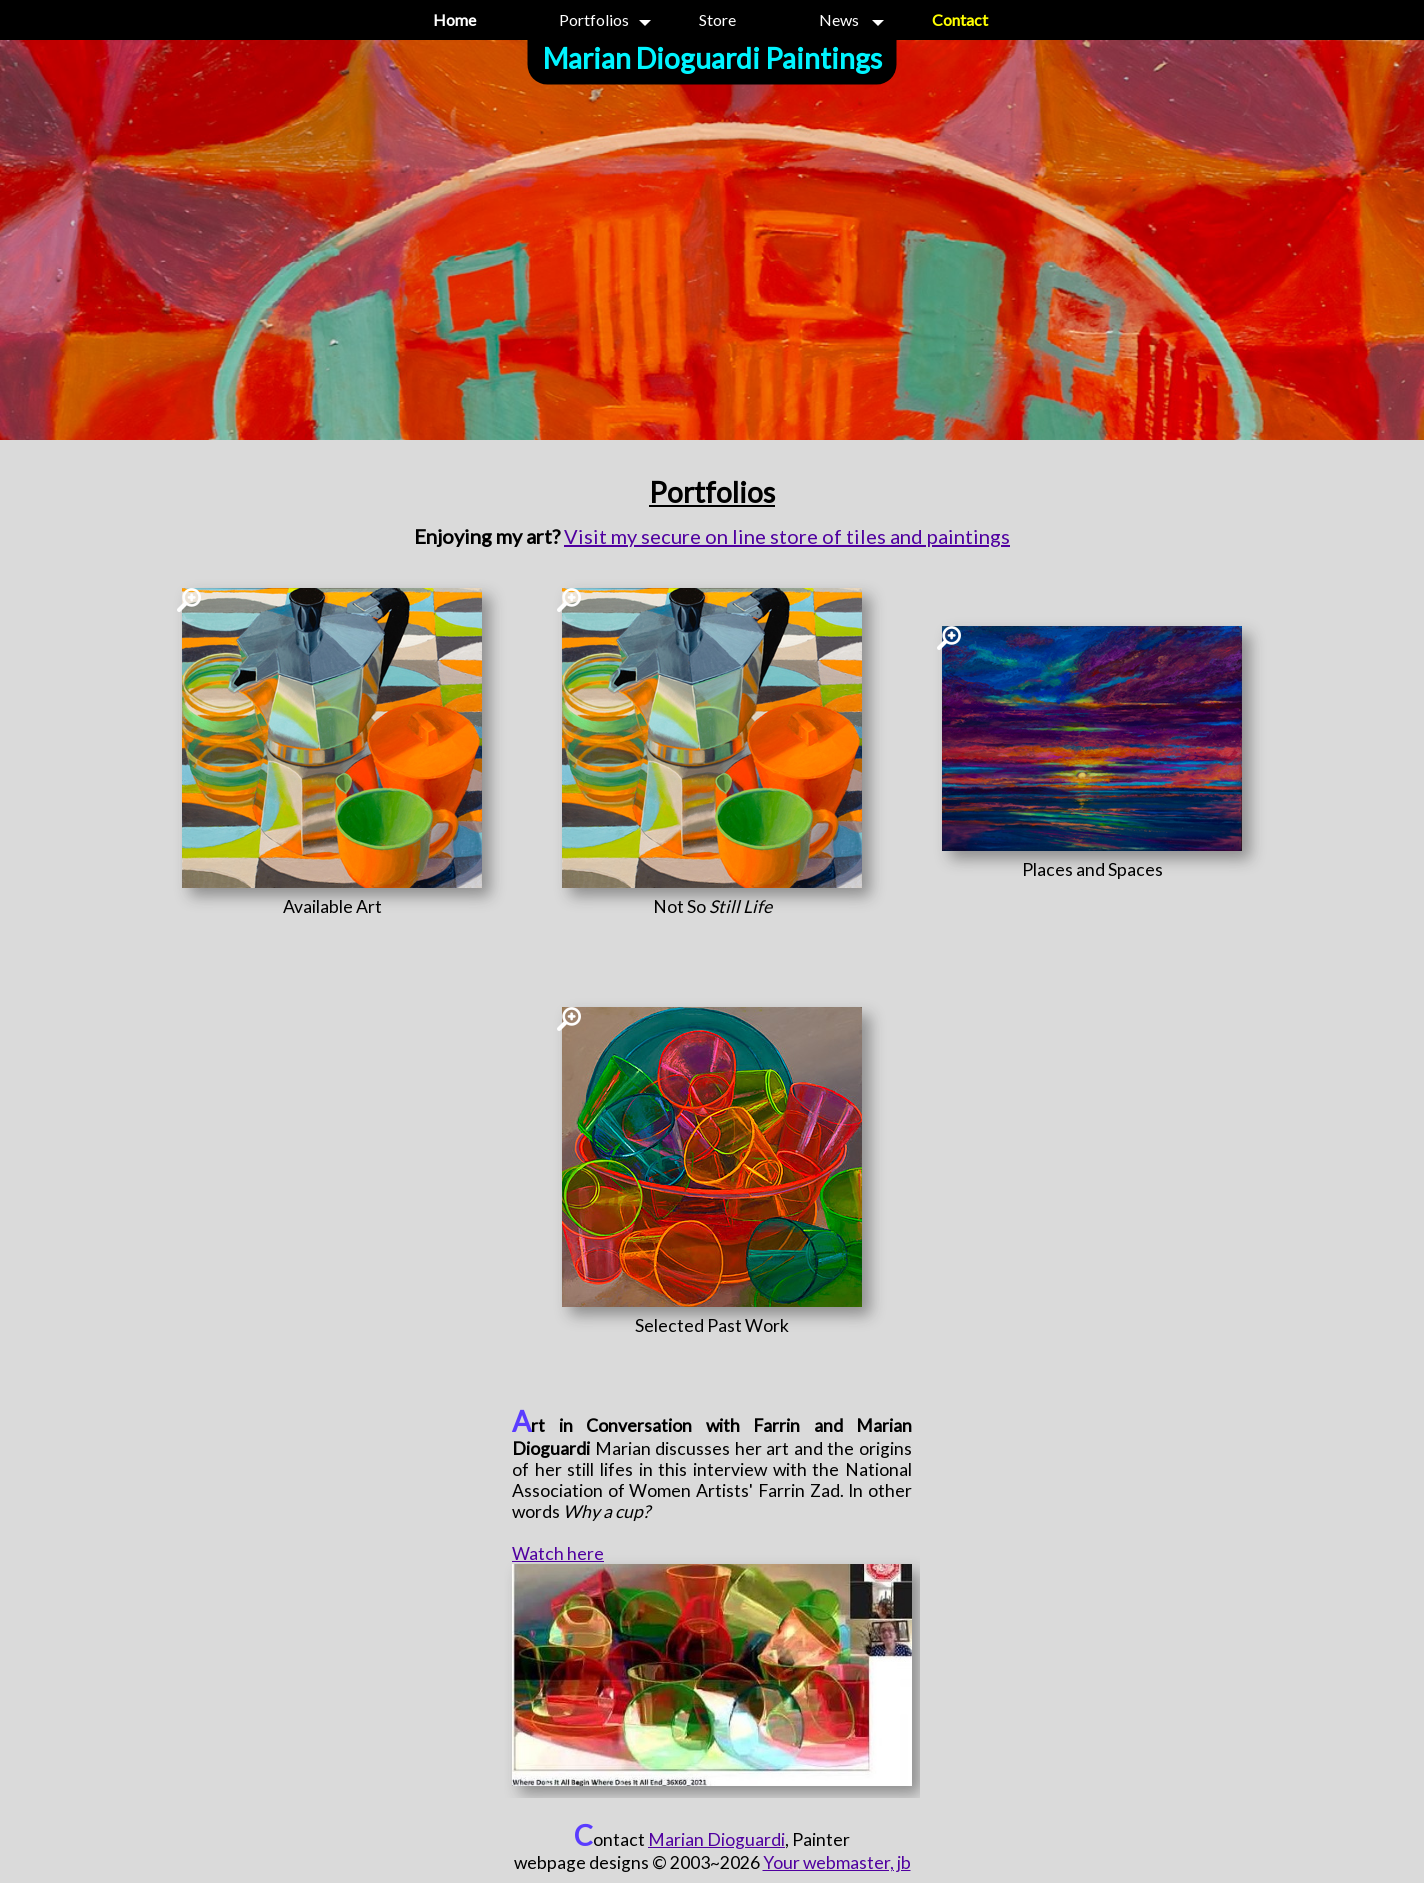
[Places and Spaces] (1092, 869)
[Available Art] (332, 906)
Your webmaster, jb (837, 1862)
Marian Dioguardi (716, 1839)
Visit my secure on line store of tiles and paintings (787, 536)
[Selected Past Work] (712, 1325)
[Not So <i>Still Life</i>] (712, 906)
